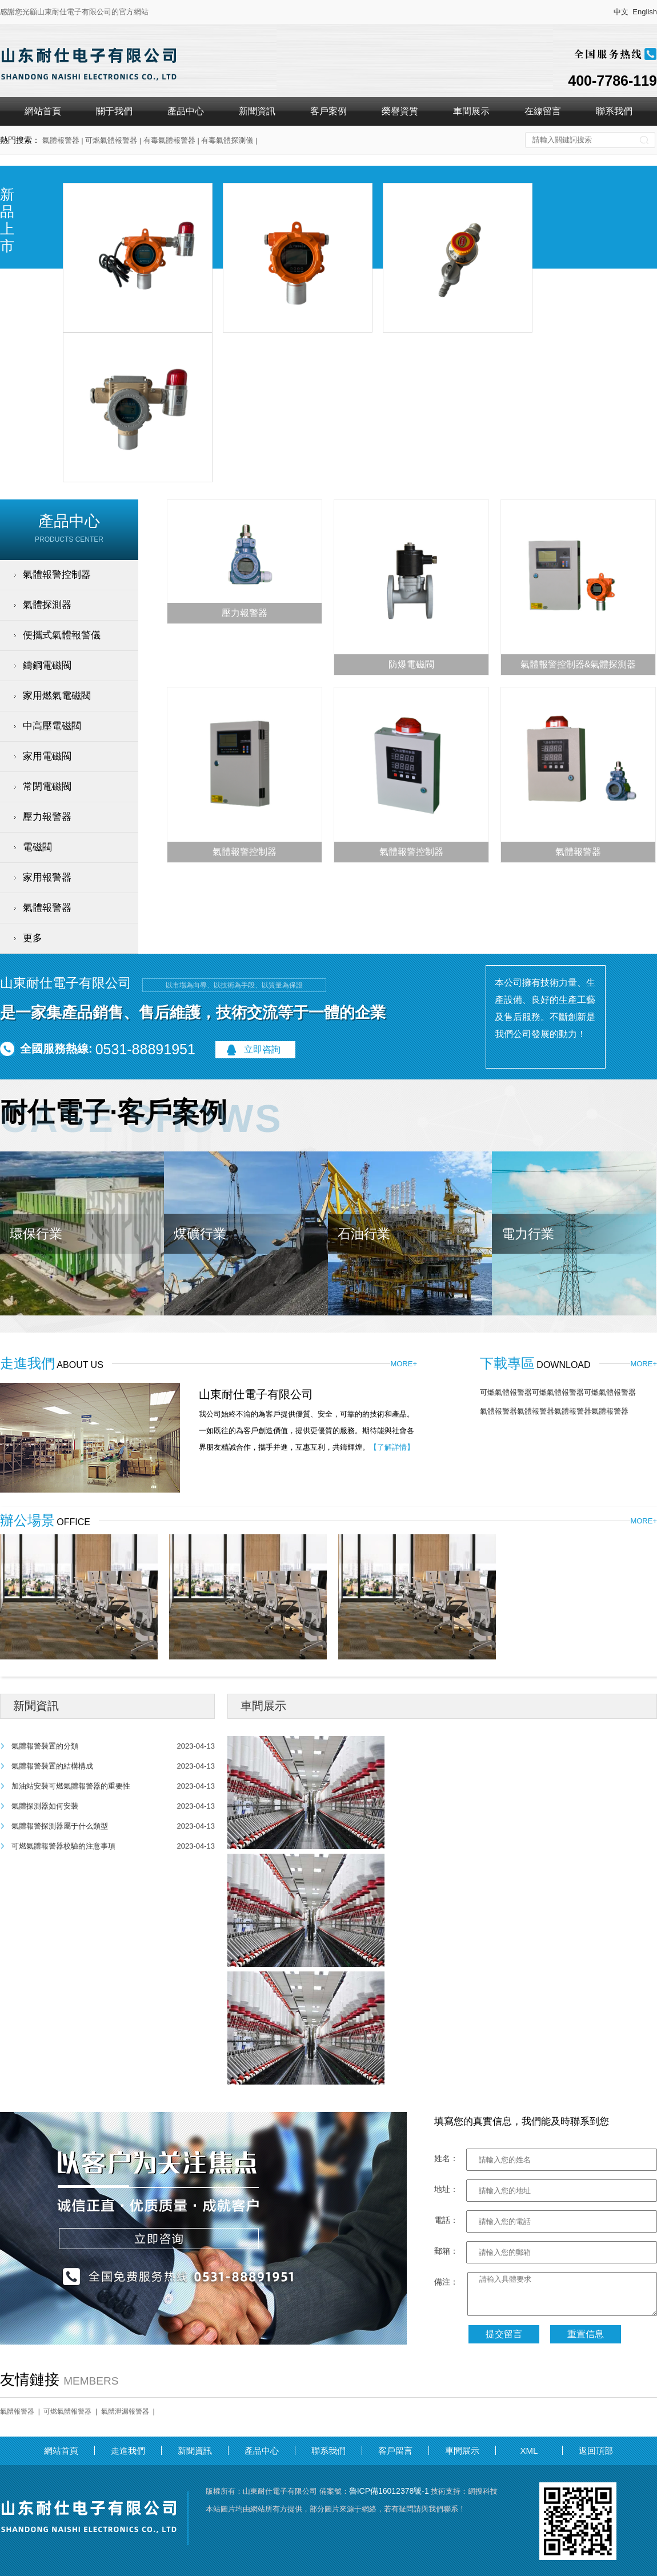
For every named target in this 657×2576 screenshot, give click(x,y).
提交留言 (504, 2334)
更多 (32, 938)
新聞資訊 (257, 111)
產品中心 (185, 111)
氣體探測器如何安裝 (44, 1806)
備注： (446, 2281)
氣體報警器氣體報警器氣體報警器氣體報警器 (554, 1411)
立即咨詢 (262, 1049)
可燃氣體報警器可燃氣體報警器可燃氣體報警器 (558, 1392)
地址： (446, 2189)
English (644, 11)
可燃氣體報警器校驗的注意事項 (63, 1846)
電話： (446, 2220)
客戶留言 (395, 2450)
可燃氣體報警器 (67, 2411)
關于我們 (114, 111)
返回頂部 (596, 2450)
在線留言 (542, 111)
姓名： (446, 2158)
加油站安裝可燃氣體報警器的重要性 (70, 1786)
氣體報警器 (17, 2411)
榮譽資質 (400, 111)
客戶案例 (328, 111)
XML (529, 2450)
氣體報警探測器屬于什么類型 (59, 1826)
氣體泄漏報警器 (125, 2411)
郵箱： (446, 2250)
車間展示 (471, 111)
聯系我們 (614, 111)
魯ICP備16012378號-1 (389, 2490)
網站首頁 (43, 111)
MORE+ (403, 1363)
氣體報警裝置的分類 (44, 1746)
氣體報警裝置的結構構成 (52, 1766)
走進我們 (128, 2450)
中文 (621, 11)
